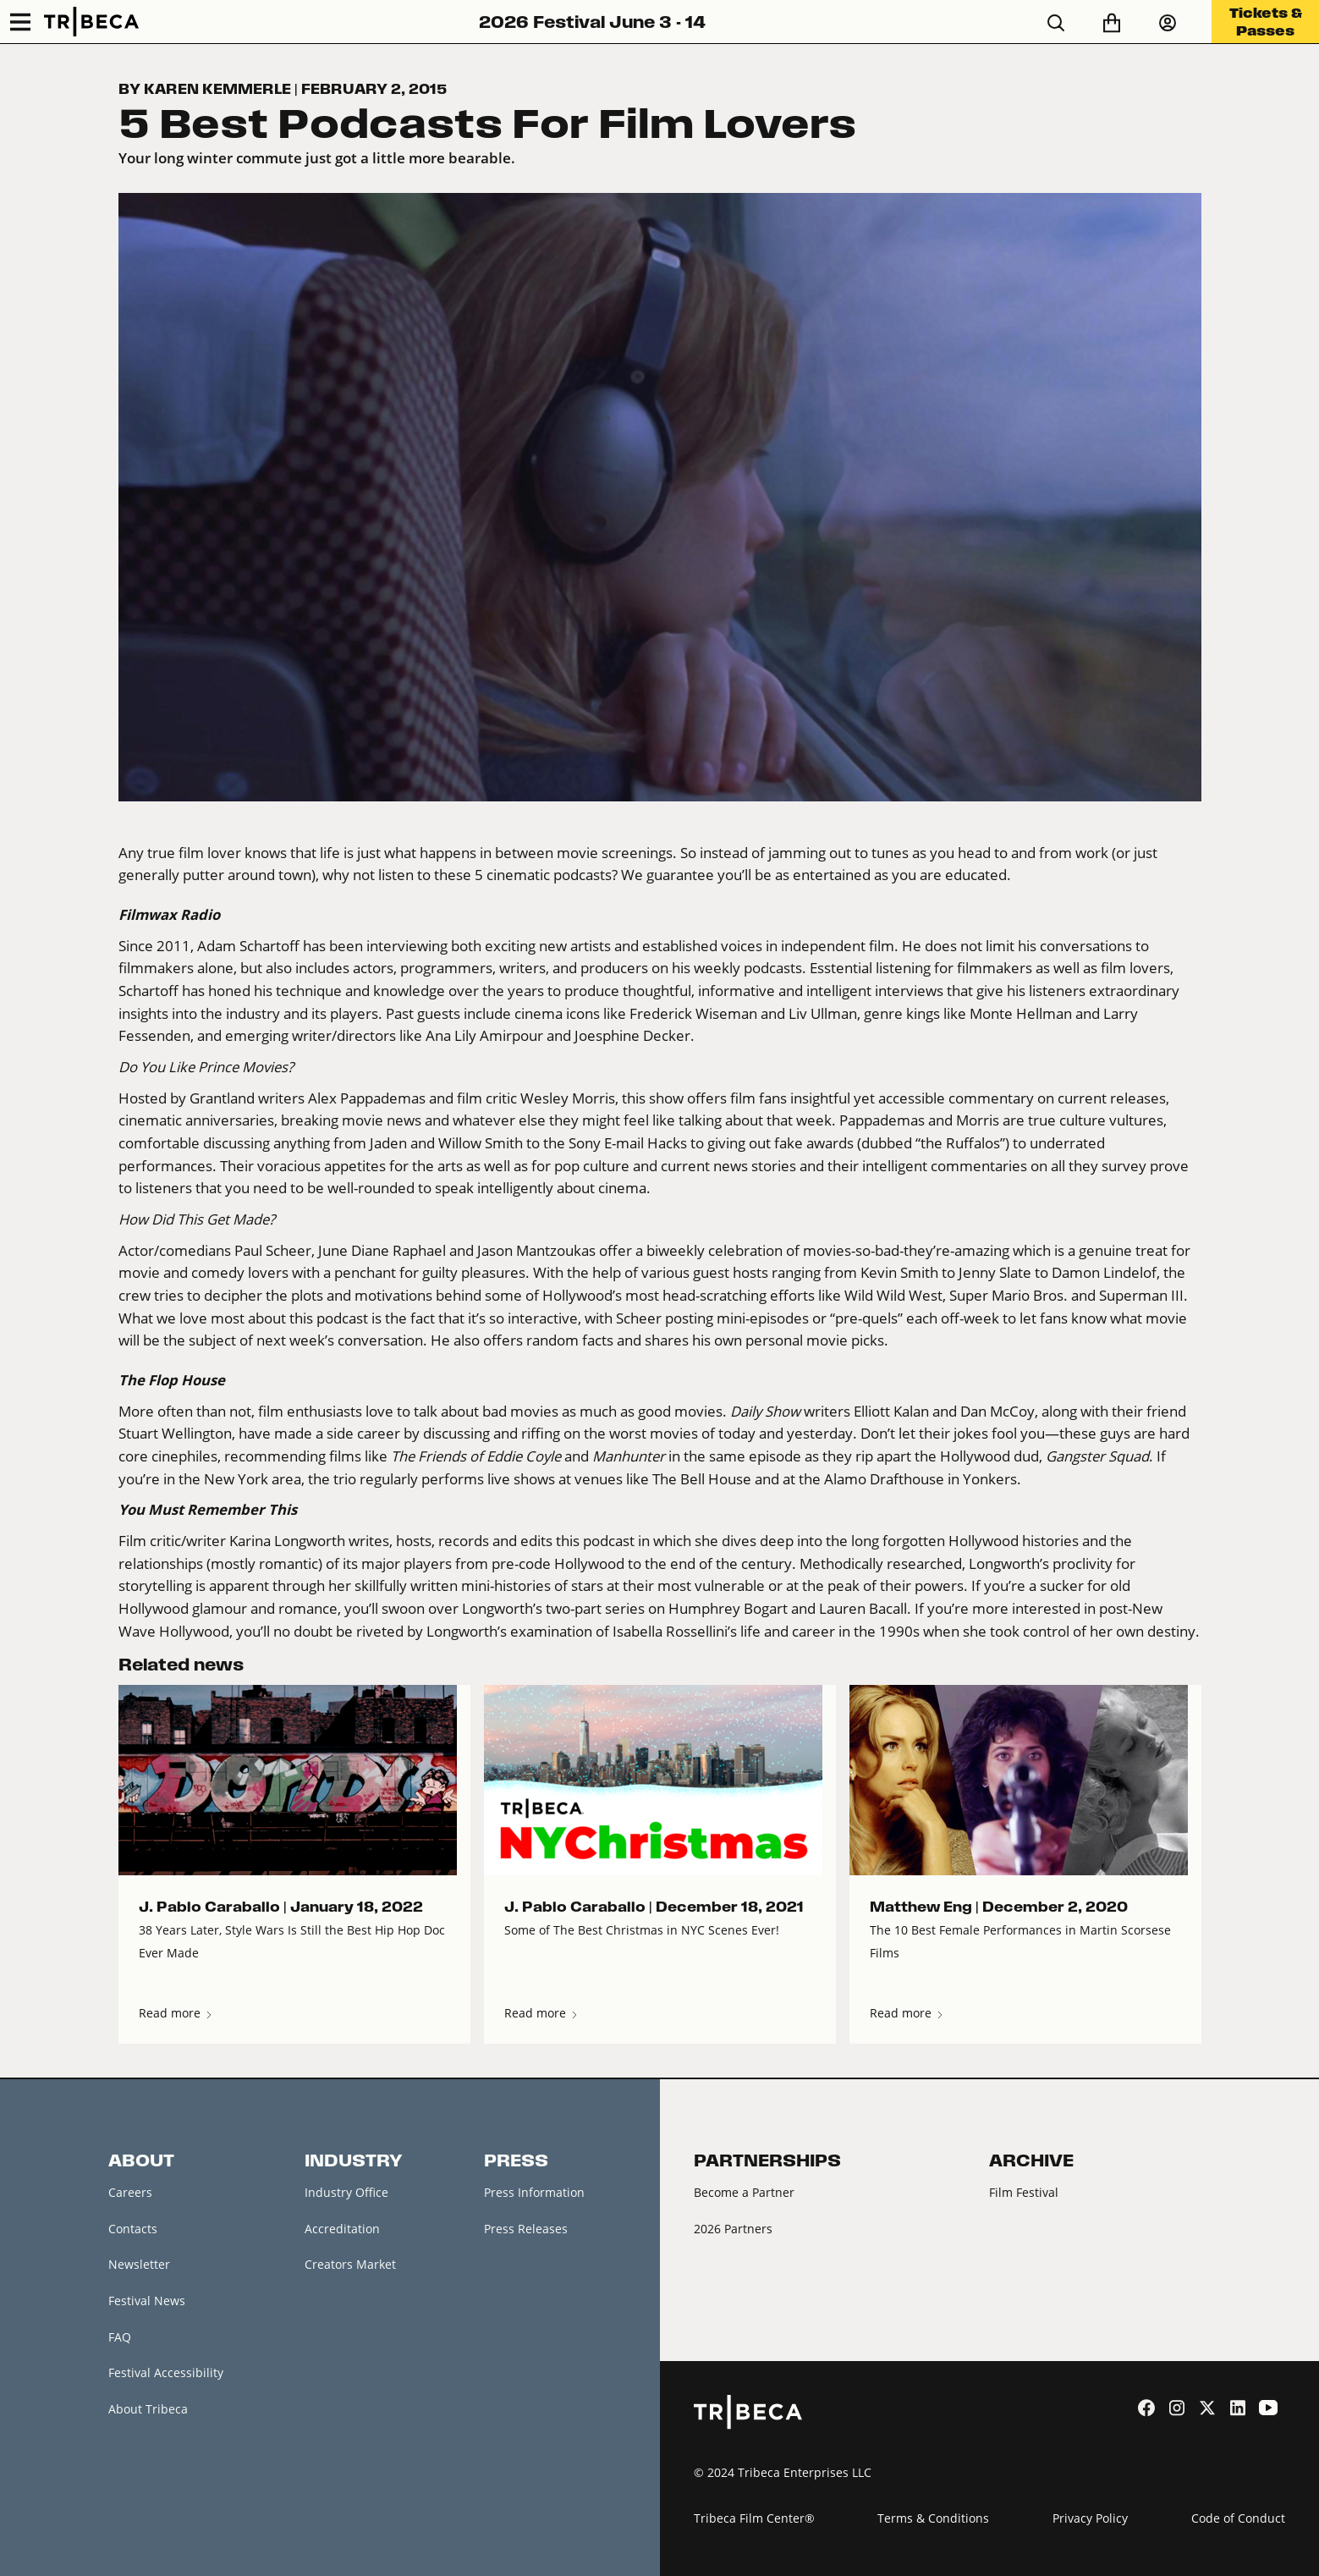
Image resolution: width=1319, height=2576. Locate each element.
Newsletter (139, 2265)
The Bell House (701, 1479)
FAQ (119, 2337)
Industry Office (346, 2192)
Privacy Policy (1090, 2518)
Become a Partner (744, 2192)
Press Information (534, 2192)
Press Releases (526, 2229)
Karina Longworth (287, 1541)
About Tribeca (148, 2409)
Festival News (146, 2301)
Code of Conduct (1238, 2518)
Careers (130, 2192)
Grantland (222, 1098)
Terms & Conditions (933, 2518)
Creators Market (350, 2265)
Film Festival (1023, 2192)
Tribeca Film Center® (754, 2518)
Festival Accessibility (165, 2373)
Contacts (132, 2229)
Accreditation (342, 2229)
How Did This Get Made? (196, 1219)
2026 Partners (733, 2229)
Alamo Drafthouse (884, 1479)
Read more (176, 2013)
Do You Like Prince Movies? (206, 1067)
